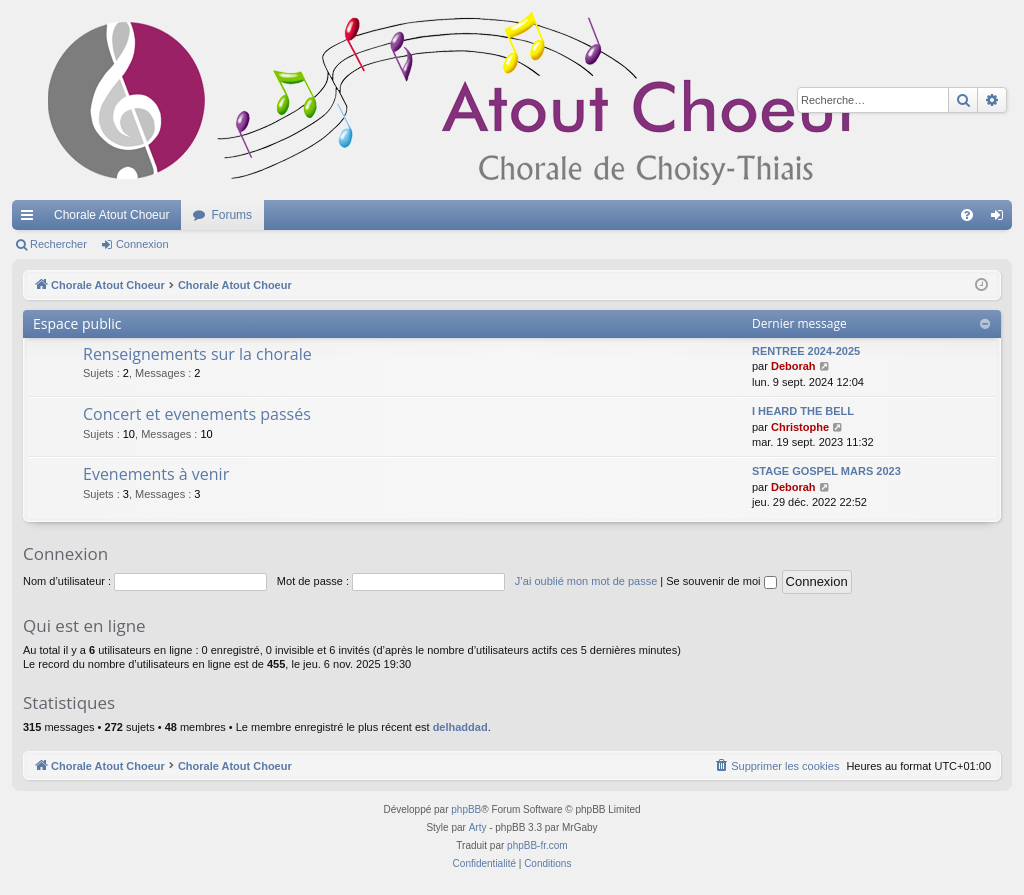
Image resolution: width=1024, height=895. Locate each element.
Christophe (800, 427)
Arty (478, 827)
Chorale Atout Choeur (111, 215)
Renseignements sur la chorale (197, 354)
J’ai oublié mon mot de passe (586, 581)
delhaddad (460, 727)
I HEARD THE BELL (803, 411)
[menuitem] (967, 215)
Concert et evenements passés (197, 414)
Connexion (142, 244)
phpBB (466, 809)
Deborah (793, 366)
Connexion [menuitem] (1001, 219)
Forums (231, 215)
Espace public (77, 323)
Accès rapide (31, 219)
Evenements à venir (156, 474)
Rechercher (58, 244)
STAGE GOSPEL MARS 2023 (826, 471)
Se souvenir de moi (721, 581)
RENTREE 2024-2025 (806, 351)
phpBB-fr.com (537, 845)
